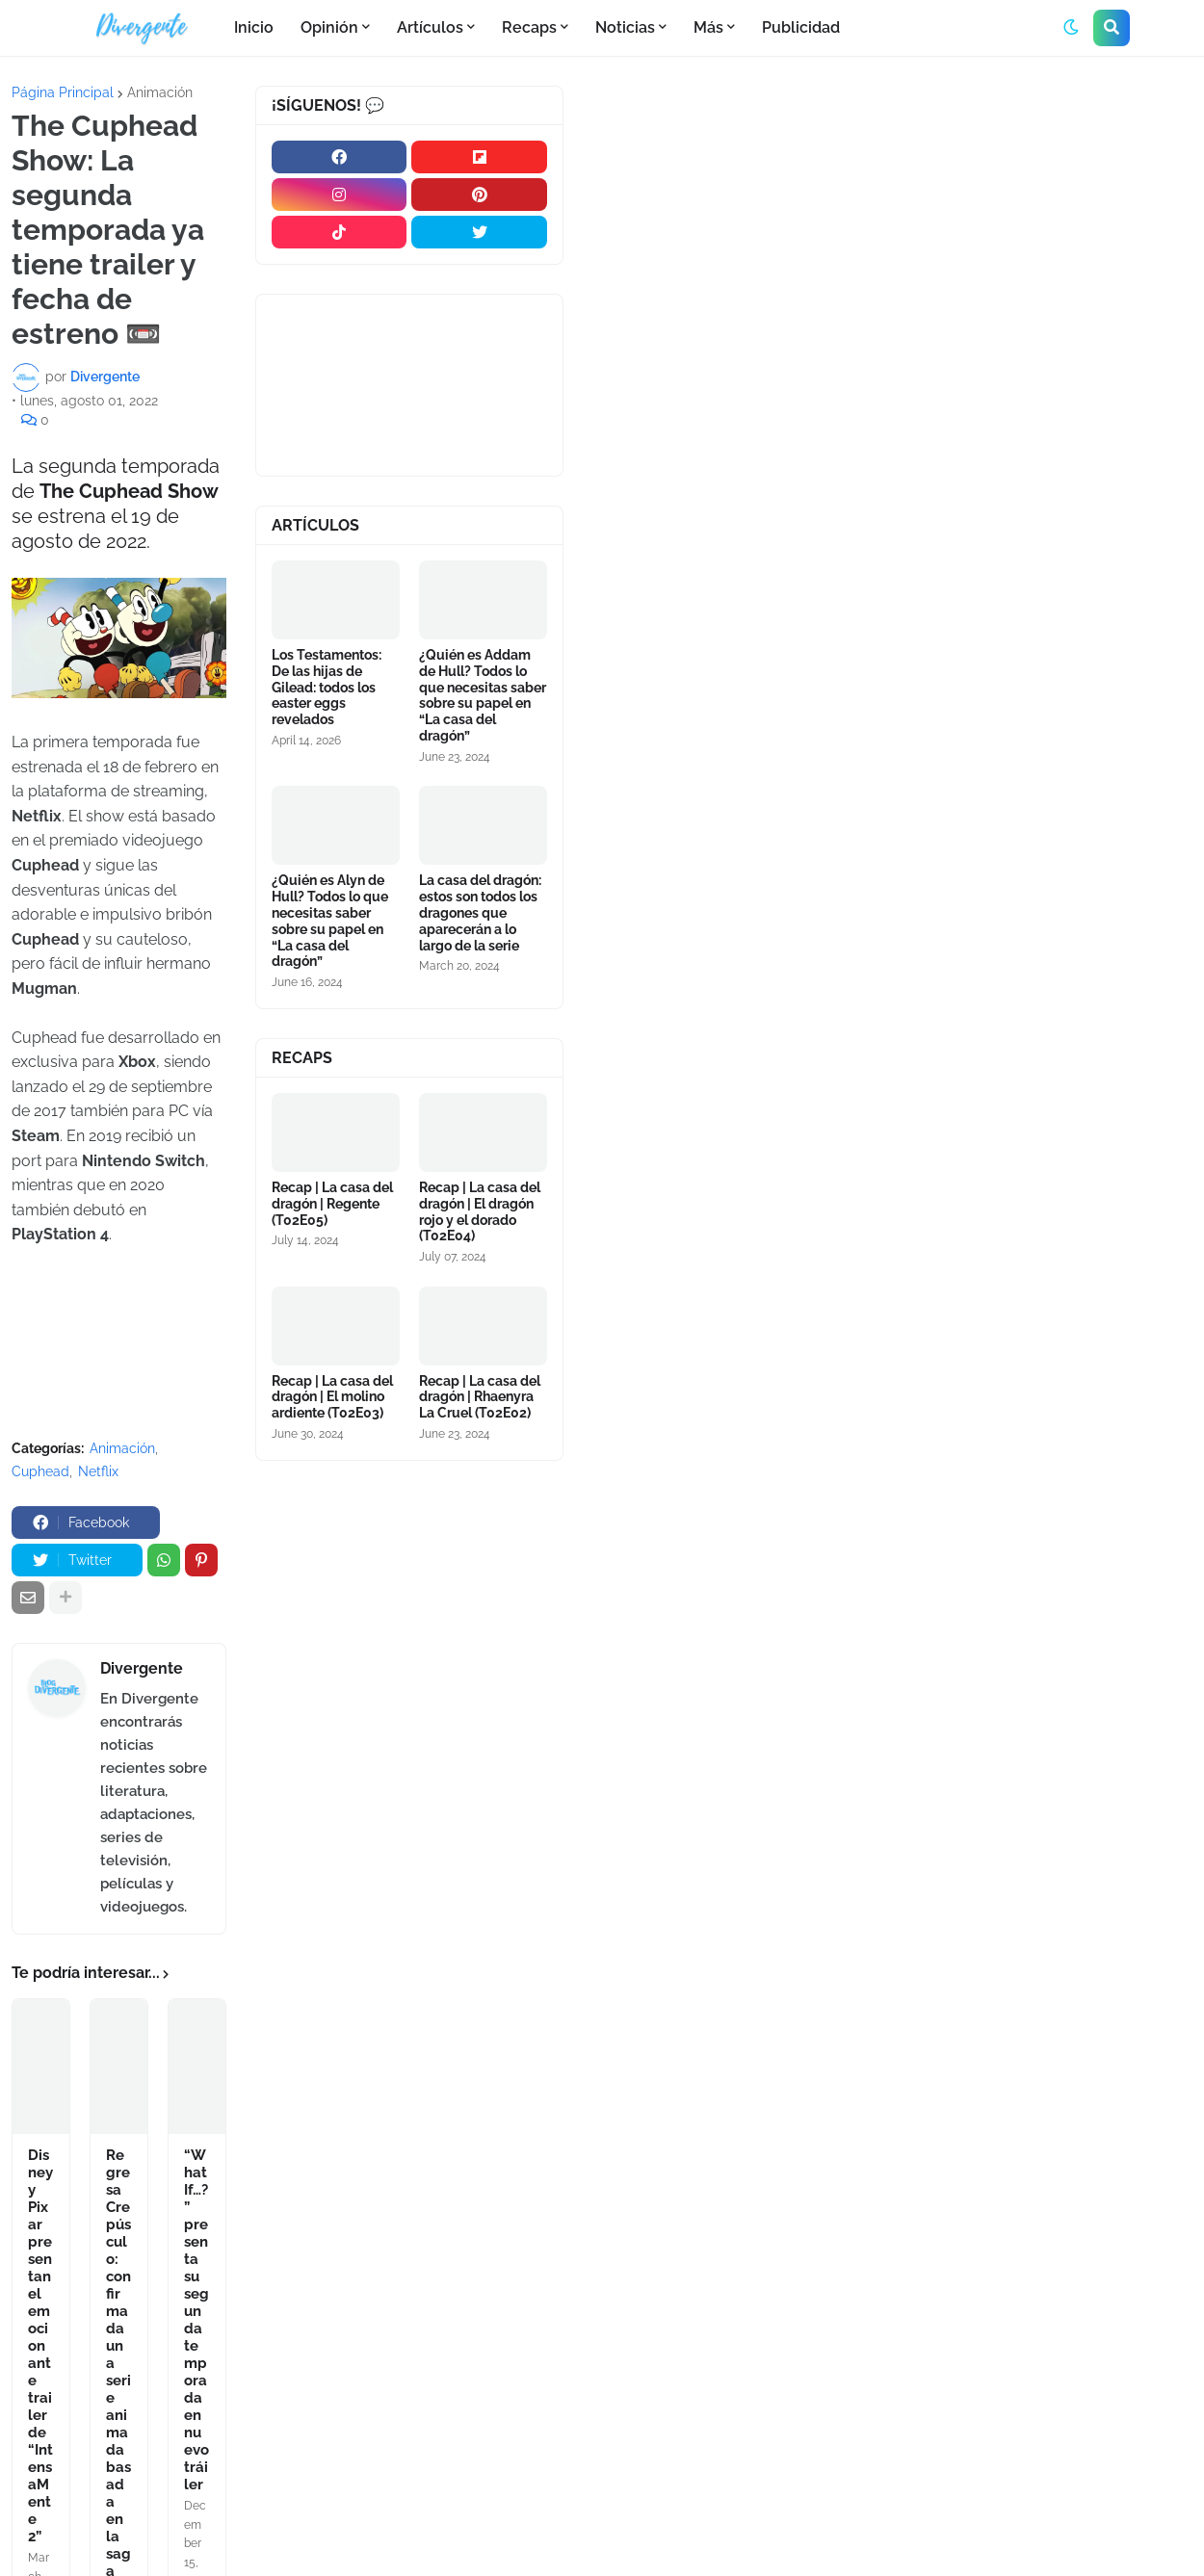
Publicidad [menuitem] (801, 27)
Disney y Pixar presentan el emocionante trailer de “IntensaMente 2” (40, 2346)
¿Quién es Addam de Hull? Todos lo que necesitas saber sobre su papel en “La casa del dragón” (482, 695)
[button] (1071, 28)
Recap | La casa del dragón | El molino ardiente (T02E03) (332, 1397)
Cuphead (40, 1471)
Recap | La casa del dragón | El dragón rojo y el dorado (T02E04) (479, 1211)
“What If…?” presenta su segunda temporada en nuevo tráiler (196, 2320)
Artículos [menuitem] (430, 27)
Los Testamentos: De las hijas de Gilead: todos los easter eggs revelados (326, 687)
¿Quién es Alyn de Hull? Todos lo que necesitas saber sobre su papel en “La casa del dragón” (330, 920)
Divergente (141, 1668)
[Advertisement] (889, 230)
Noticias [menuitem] (625, 27)
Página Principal (63, 92)
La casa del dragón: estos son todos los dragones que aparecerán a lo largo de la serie (480, 912)
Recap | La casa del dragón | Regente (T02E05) (332, 1204)
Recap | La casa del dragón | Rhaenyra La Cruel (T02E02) (479, 1397)
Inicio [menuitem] (254, 27)
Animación (160, 92)
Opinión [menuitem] (329, 27)
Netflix (98, 1471)
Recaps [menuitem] (529, 27)
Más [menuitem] (708, 27)
